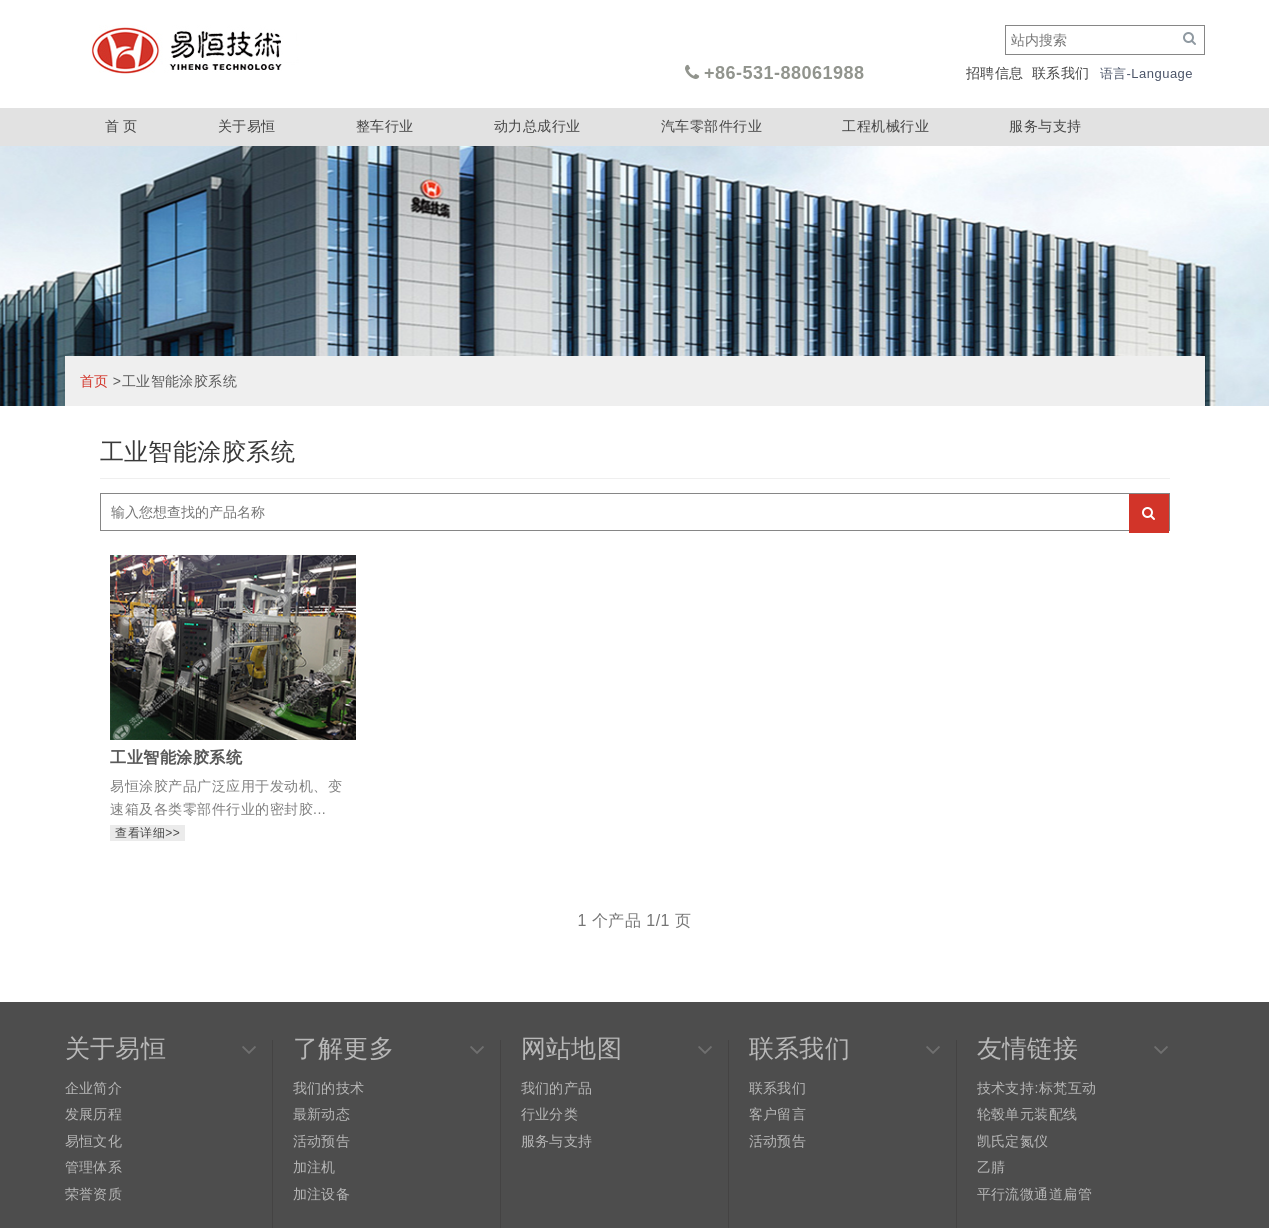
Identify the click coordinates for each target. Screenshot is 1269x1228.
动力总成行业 (537, 126)
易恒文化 (94, 1141)
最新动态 (322, 1114)
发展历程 (94, 1114)
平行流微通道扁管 (1035, 1194)
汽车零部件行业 (711, 126)
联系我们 (1061, 73)
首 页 (121, 126)
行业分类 (550, 1114)
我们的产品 (557, 1088)
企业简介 (94, 1088)
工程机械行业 (885, 126)
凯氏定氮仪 (1013, 1141)
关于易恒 (247, 126)
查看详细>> (147, 833)
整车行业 (385, 126)
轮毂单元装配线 (1027, 1114)
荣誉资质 (94, 1194)
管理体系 (94, 1167)
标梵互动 (1068, 1088)
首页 (94, 381)
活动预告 (322, 1141)
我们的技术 (329, 1088)
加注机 (314, 1167)
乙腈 (991, 1167)
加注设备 (322, 1194)
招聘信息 (995, 73)
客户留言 (778, 1114)
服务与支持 (1045, 126)
